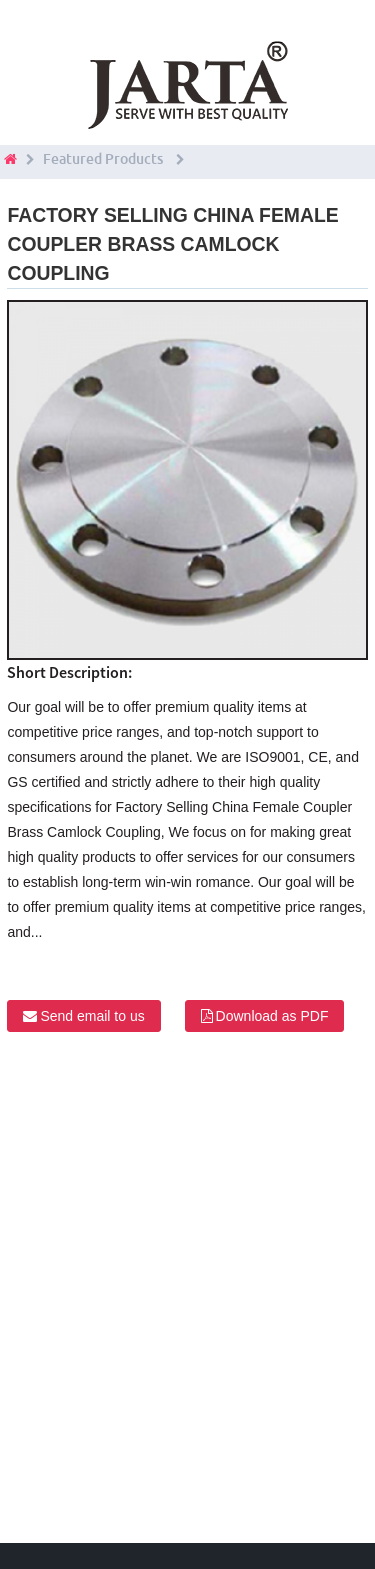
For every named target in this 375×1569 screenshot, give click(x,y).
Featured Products (103, 159)
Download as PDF (272, 1016)
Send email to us (92, 1016)
